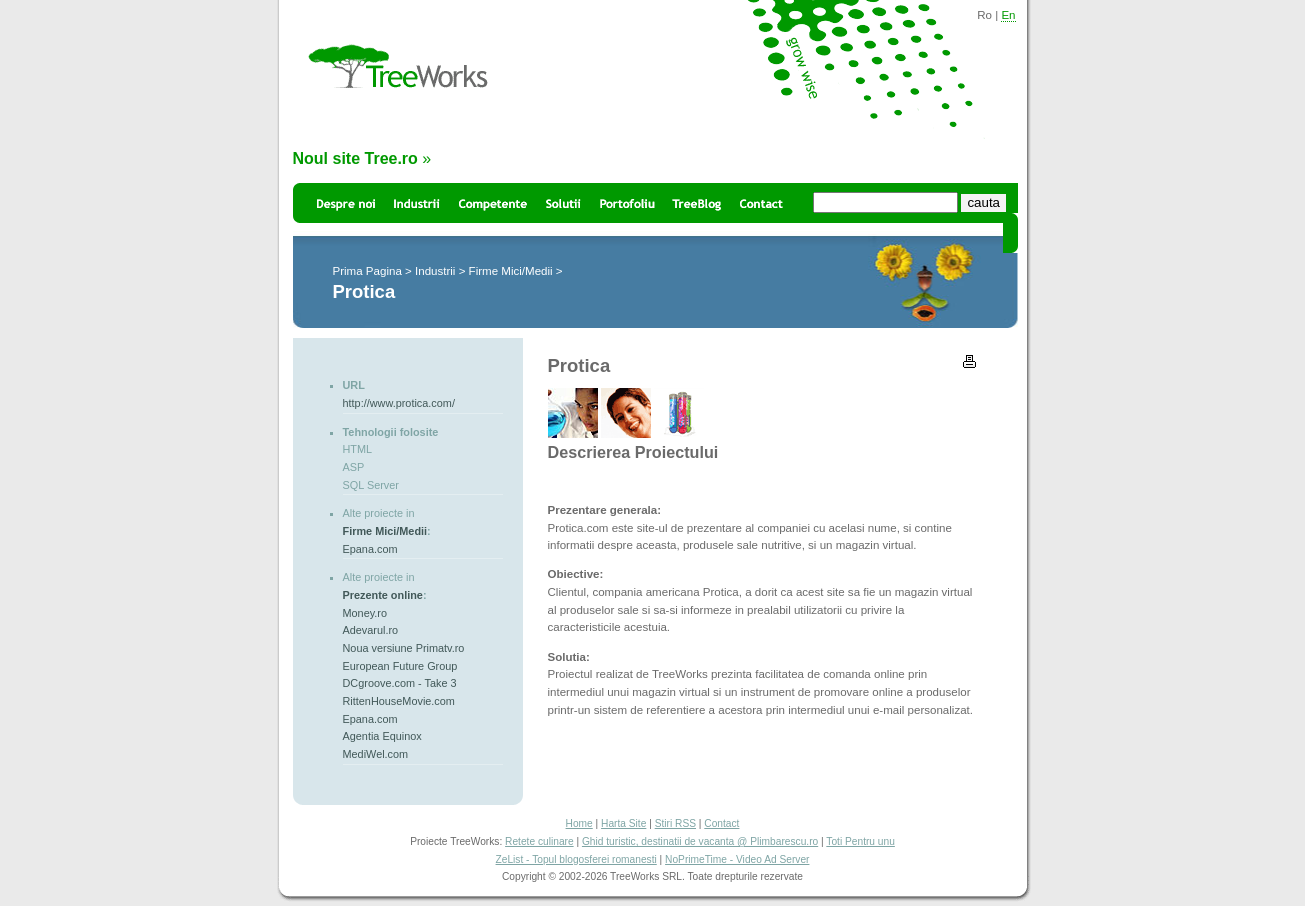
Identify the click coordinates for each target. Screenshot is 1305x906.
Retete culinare (539, 841)
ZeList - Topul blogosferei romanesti (576, 859)
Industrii (435, 271)
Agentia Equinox (382, 736)
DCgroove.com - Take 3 (400, 683)
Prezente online (383, 595)
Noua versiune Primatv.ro (404, 648)
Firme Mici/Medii (511, 271)
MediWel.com (376, 754)
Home (579, 823)
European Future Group (400, 666)
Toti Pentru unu (860, 841)
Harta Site (623, 823)
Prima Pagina (367, 271)
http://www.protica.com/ (399, 403)
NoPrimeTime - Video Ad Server (737, 859)
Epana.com (370, 549)
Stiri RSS (675, 823)
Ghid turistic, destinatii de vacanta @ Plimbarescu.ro (700, 841)
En (1008, 15)
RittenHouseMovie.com (399, 701)
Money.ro (365, 613)
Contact (721, 823)
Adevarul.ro (371, 630)
